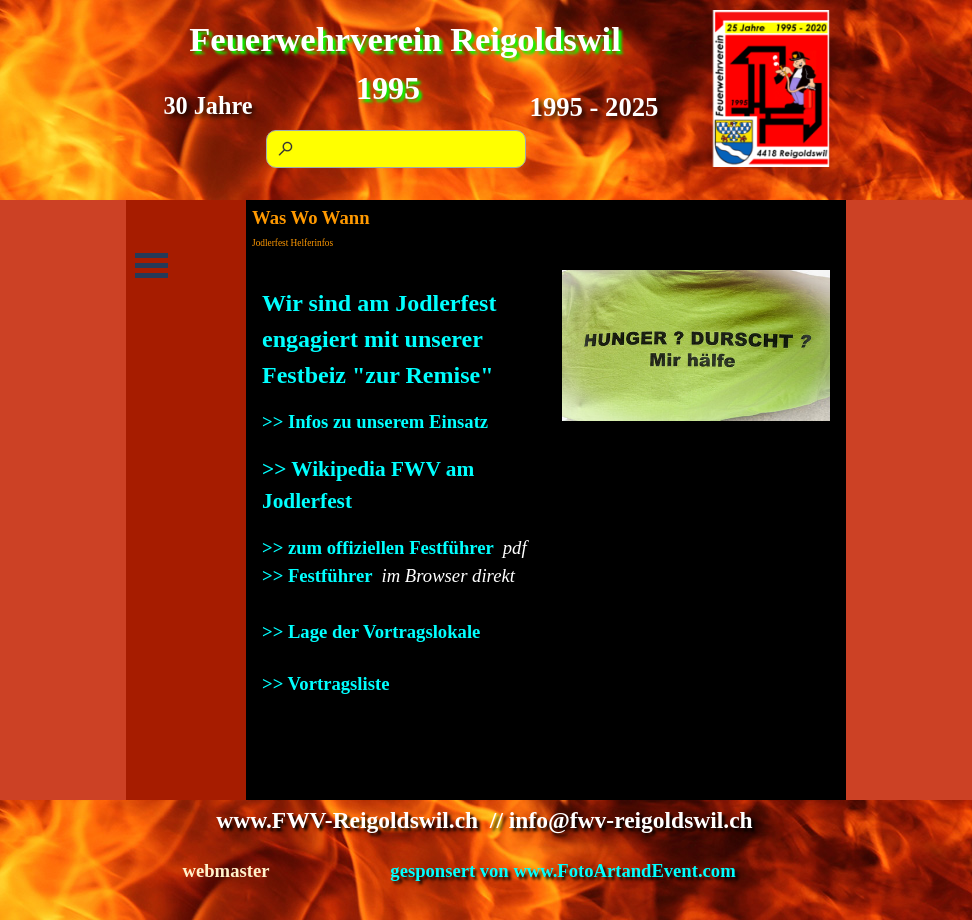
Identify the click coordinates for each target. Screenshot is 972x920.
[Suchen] (396, 149)
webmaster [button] (225, 870)
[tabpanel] (396, 491)
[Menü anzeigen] (151, 265)
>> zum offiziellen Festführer (377, 547)
